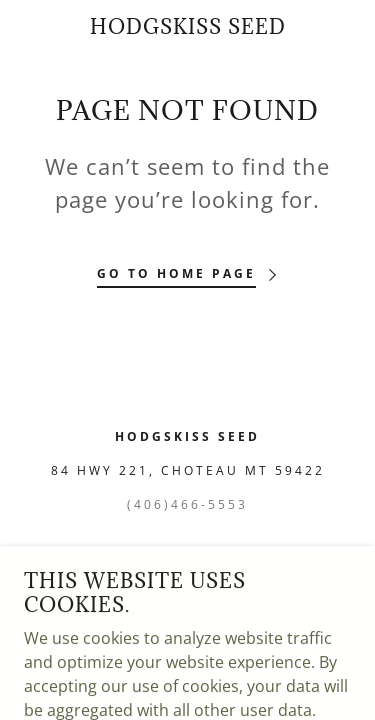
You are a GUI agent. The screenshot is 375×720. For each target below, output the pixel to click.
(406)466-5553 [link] (187, 504)
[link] (187, 27)
